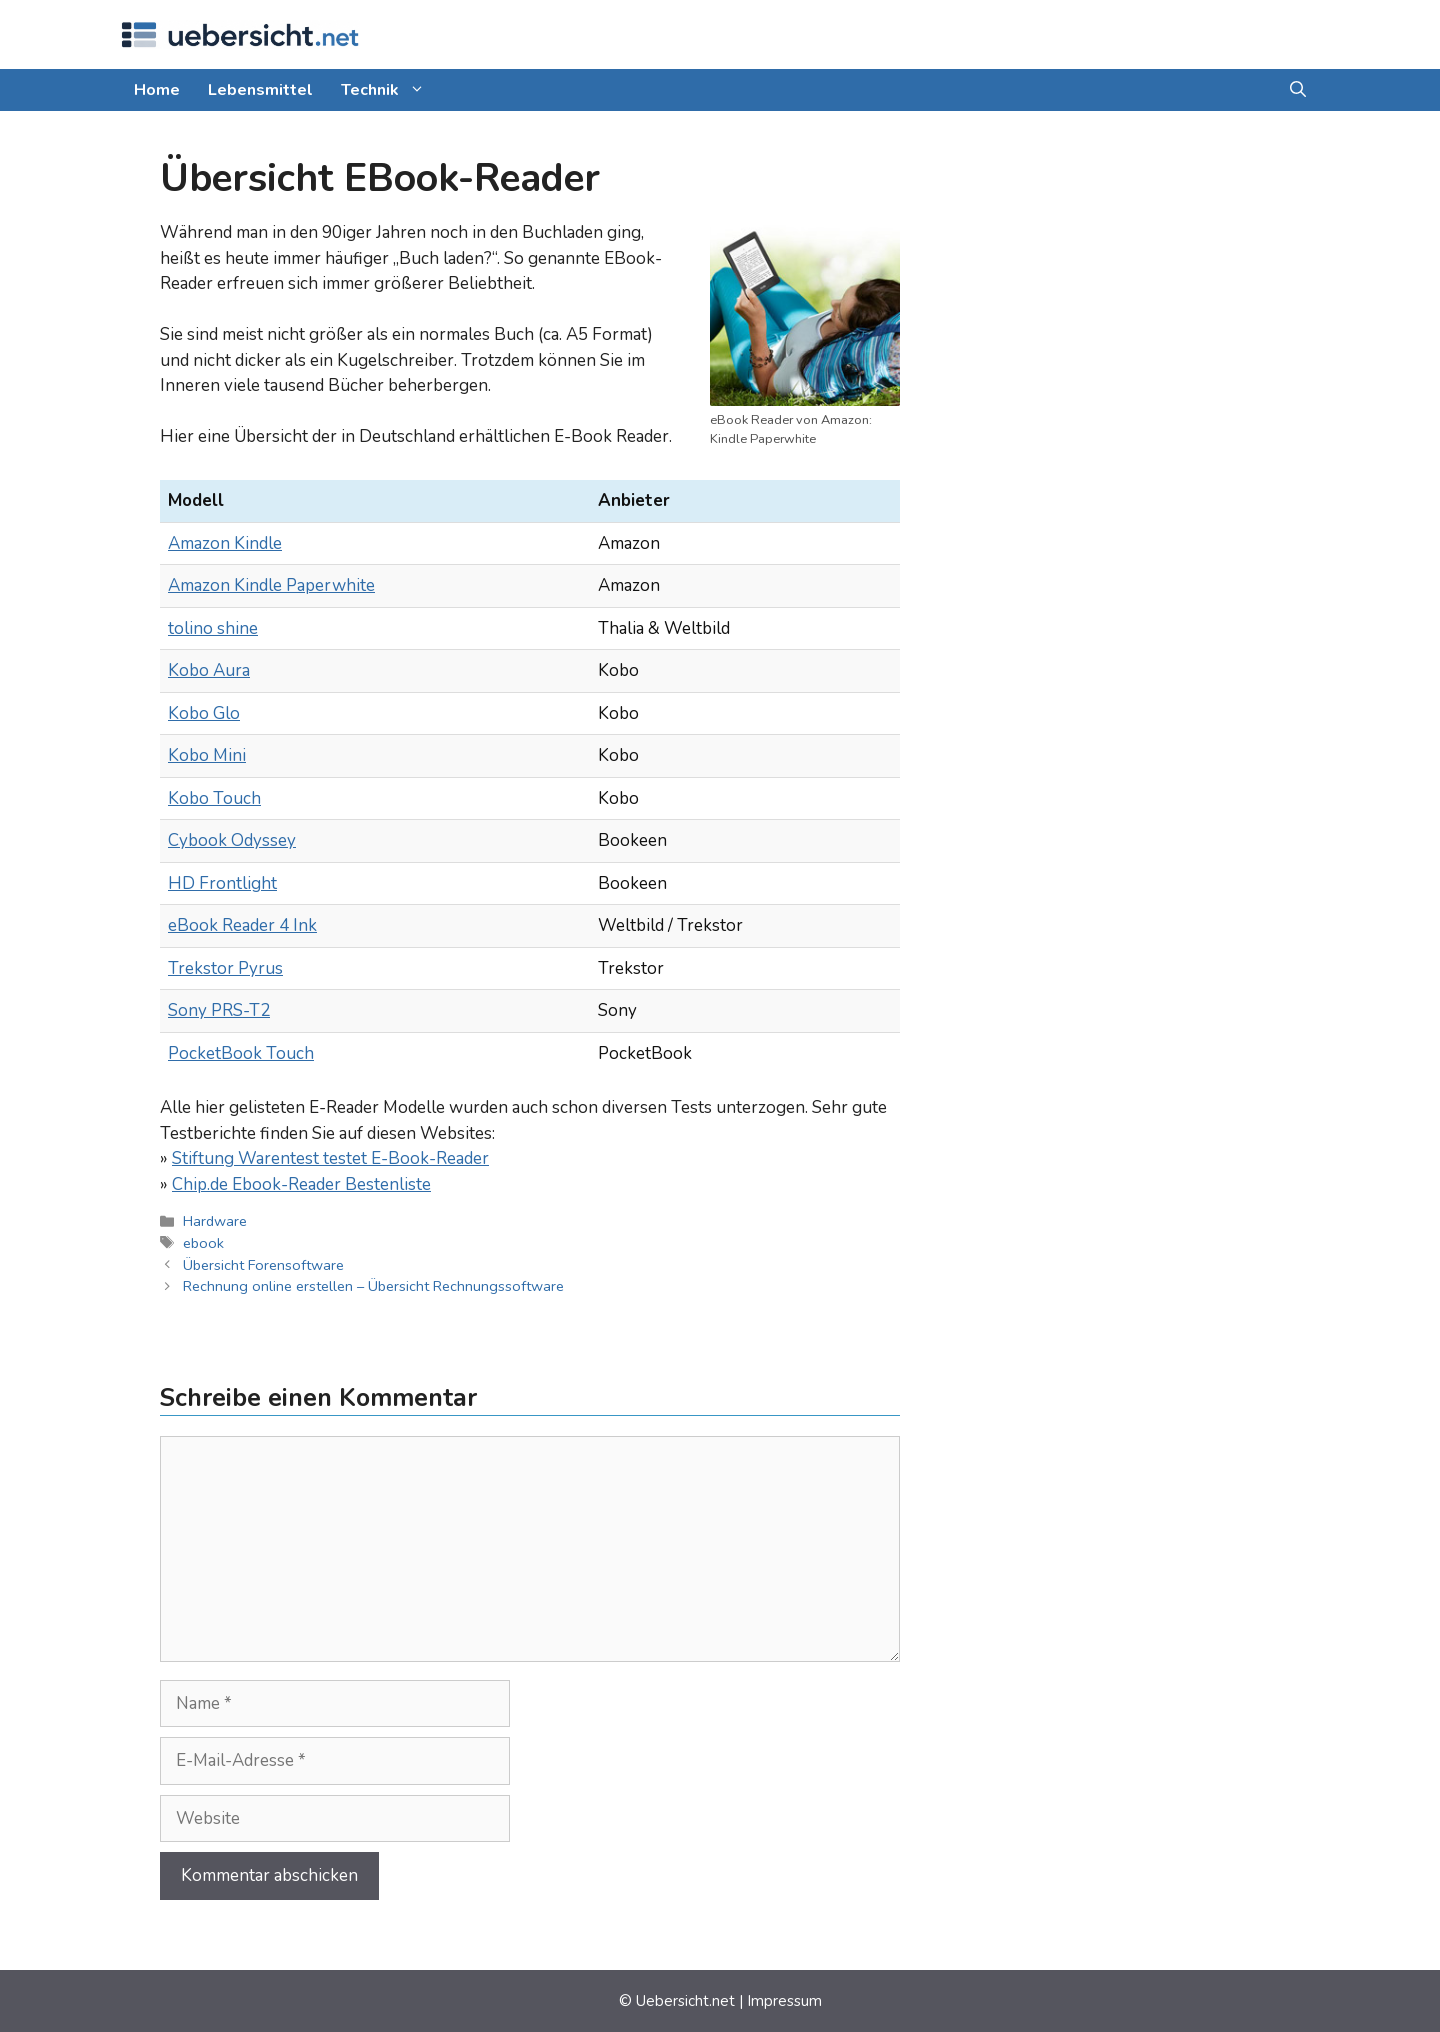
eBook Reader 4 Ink (242, 925)
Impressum (784, 2001)
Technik (390, 90)
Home (157, 90)
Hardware (215, 1221)
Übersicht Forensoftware (263, 1265)
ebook (203, 1243)
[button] (1298, 90)
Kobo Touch (214, 798)
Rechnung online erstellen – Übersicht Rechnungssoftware (373, 1286)
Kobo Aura (209, 670)
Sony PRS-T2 (219, 1010)
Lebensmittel (260, 90)
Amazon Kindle (225, 543)
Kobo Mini (207, 755)
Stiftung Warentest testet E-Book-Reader (330, 1158)
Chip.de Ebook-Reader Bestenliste (301, 1184)
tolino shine (213, 628)
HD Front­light (222, 883)
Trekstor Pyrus (225, 968)
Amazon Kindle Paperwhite (271, 585)
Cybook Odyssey (232, 840)
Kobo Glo (204, 713)
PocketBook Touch (241, 1053)
